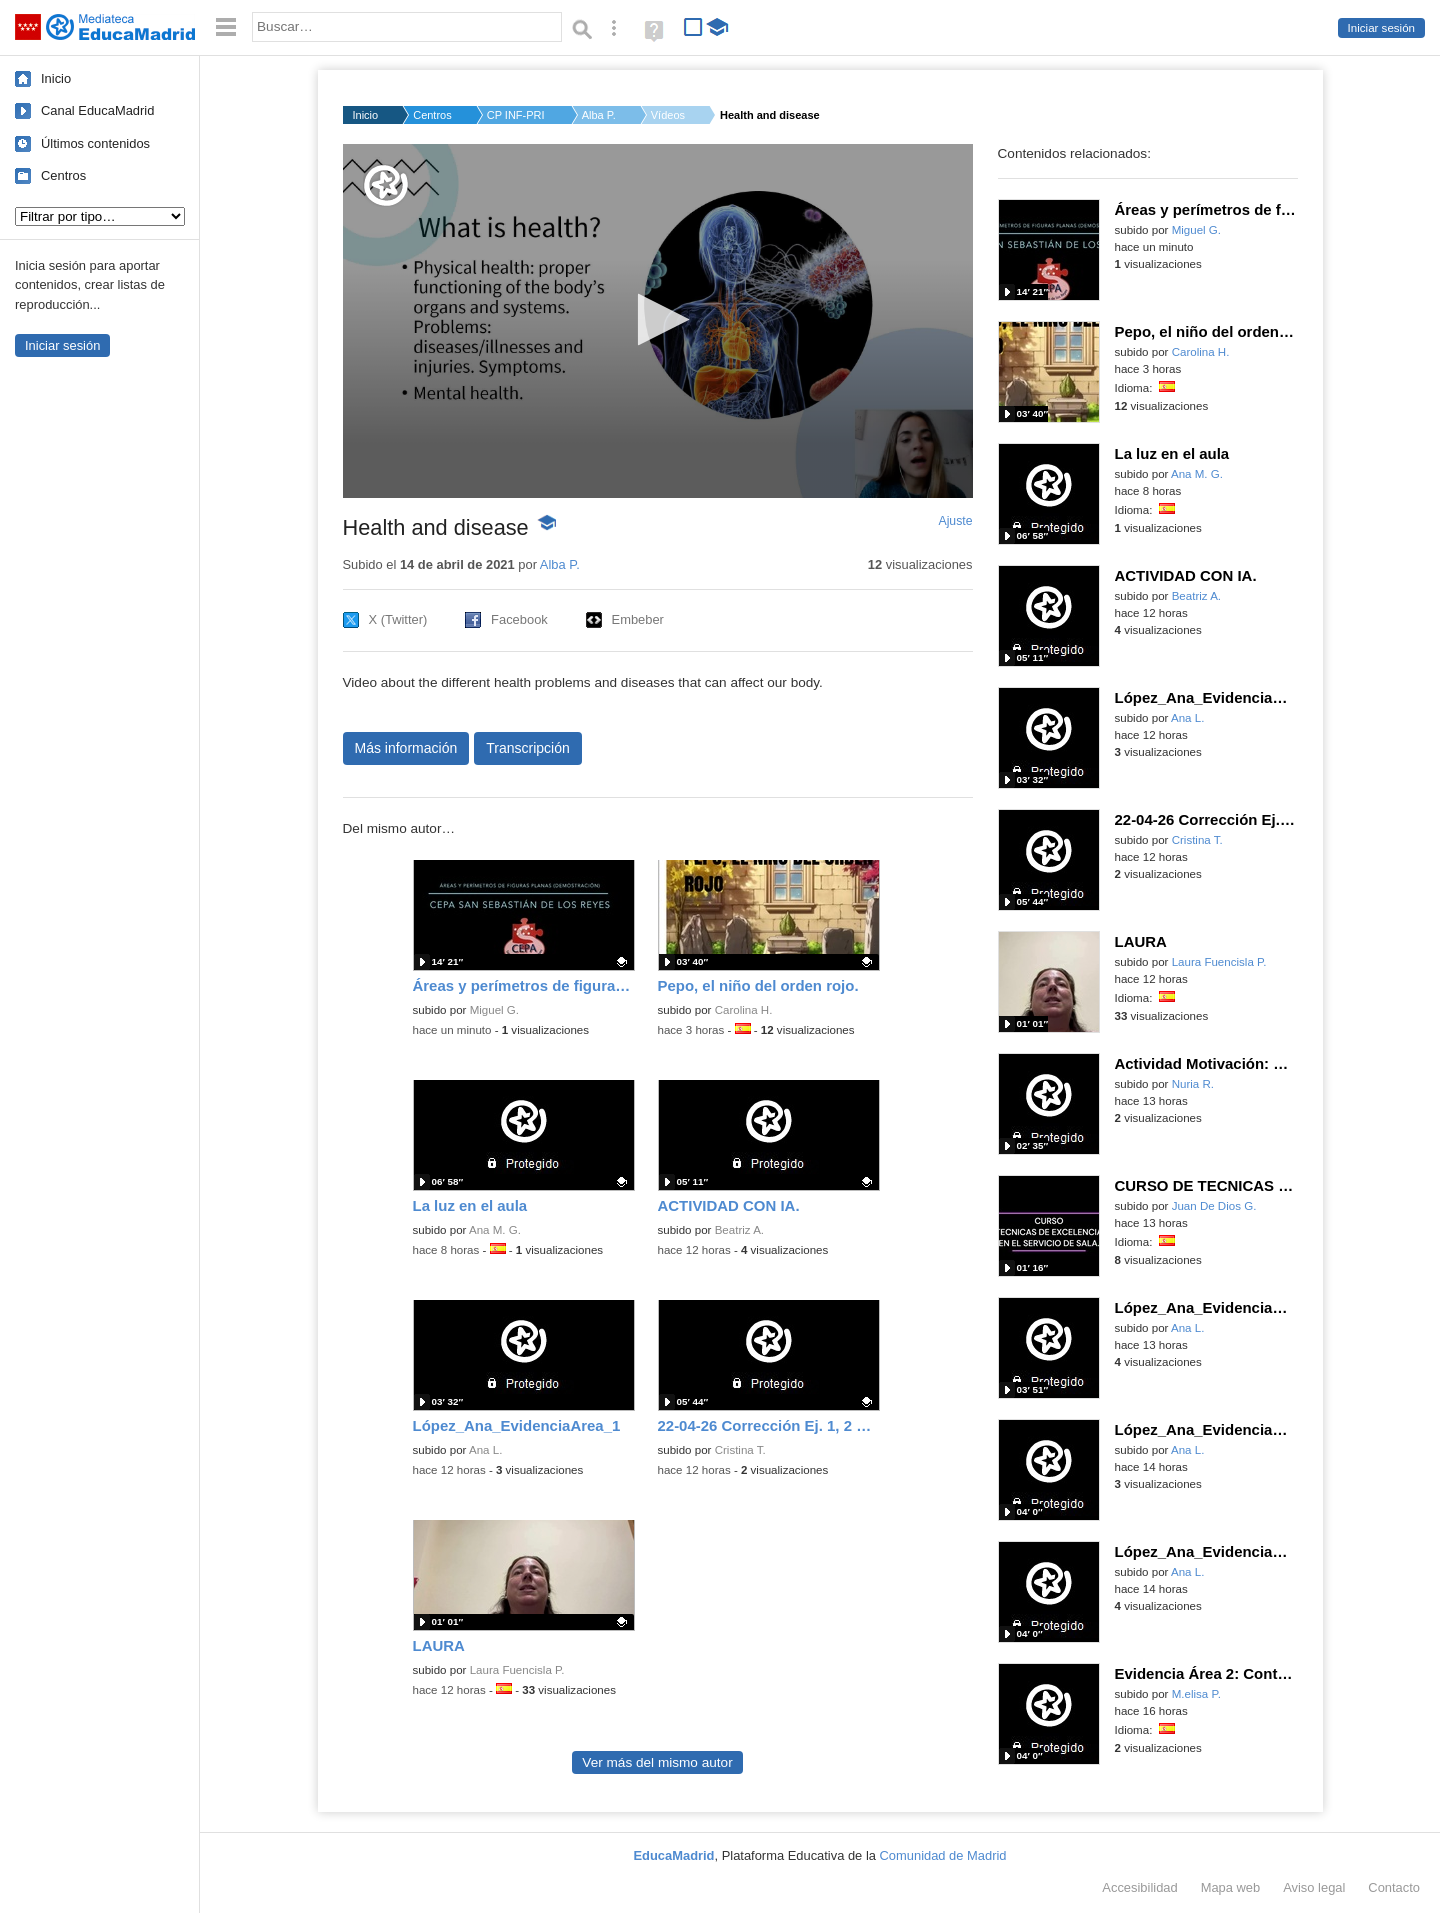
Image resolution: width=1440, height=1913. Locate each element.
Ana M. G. (495, 1230)
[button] (657, 319)
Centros (63, 175)
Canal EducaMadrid (97, 110)
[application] (658, 321)
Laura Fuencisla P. (517, 1670)
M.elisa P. (1196, 1694)
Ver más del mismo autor (657, 1762)
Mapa (1231, 1887)
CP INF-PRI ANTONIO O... (517, 115)
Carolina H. (744, 1010)
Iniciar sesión (1381, 28)
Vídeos (668, 115)
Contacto (1394, 1887)
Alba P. (599, 115)
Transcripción (528, 748)
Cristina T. (740, 1450)
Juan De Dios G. (1214, 1206)
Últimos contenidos (95, 143)
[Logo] (386, 185)
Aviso (1314, 1887)
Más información (406, 748)
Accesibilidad (1139, 1887)
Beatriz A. (739, 1230)
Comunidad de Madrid (943, 1855)
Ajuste (955, 521)
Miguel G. (494, 1010)
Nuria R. (1193, 1084)
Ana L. (485, 1450)
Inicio (56, 78)
